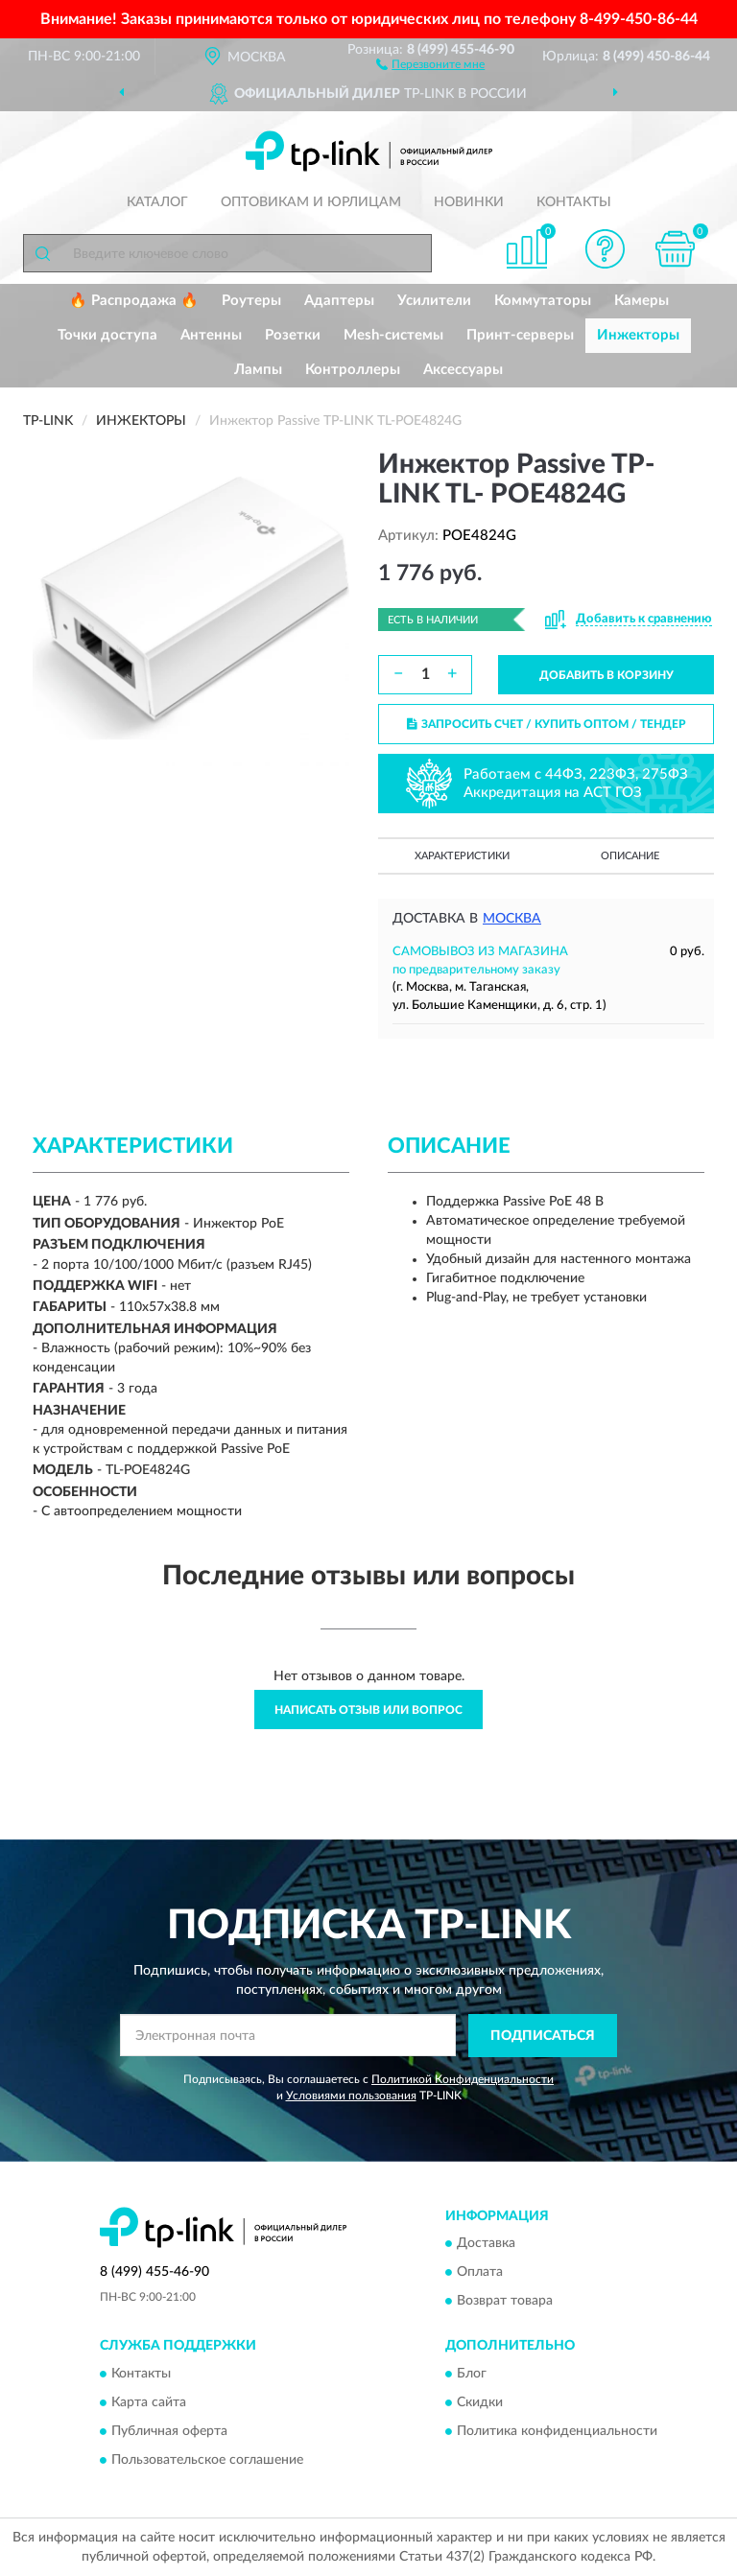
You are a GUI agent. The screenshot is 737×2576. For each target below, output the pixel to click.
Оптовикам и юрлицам (311, 202)
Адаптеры (339, 300)
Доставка (486, 2244)
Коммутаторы (542, 300)
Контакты (573, 202)
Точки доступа (107, 335)
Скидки (480, 2402)
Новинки (469, 202)
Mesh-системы (393, 335)
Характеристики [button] (462, 856)
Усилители (434, 300)
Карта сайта (148, 2402)
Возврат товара (505, 2301)
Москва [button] (512, 918)
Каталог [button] (157, 202)
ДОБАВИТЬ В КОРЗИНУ (606, 675)
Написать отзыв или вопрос (368, 1710)
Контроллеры (352, 370)
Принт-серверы (520, 335)
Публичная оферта (169, 2431)
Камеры (641, 300)
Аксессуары (463, 370)
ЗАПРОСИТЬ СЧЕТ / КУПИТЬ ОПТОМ (546, 724)
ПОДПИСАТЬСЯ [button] (542, 2036)
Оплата (480, 2273)
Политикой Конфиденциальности (462, 2079)
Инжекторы (638, 335)
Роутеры (251, 300)
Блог (472, 2373)
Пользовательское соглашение (207, 2460)
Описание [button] (630, 856)
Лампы (258, 370)
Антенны (211, 335)
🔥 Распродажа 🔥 (134, 300)
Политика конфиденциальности (557, 2431)
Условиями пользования (351, 2095)
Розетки (293, 335)
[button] (430, 63)
